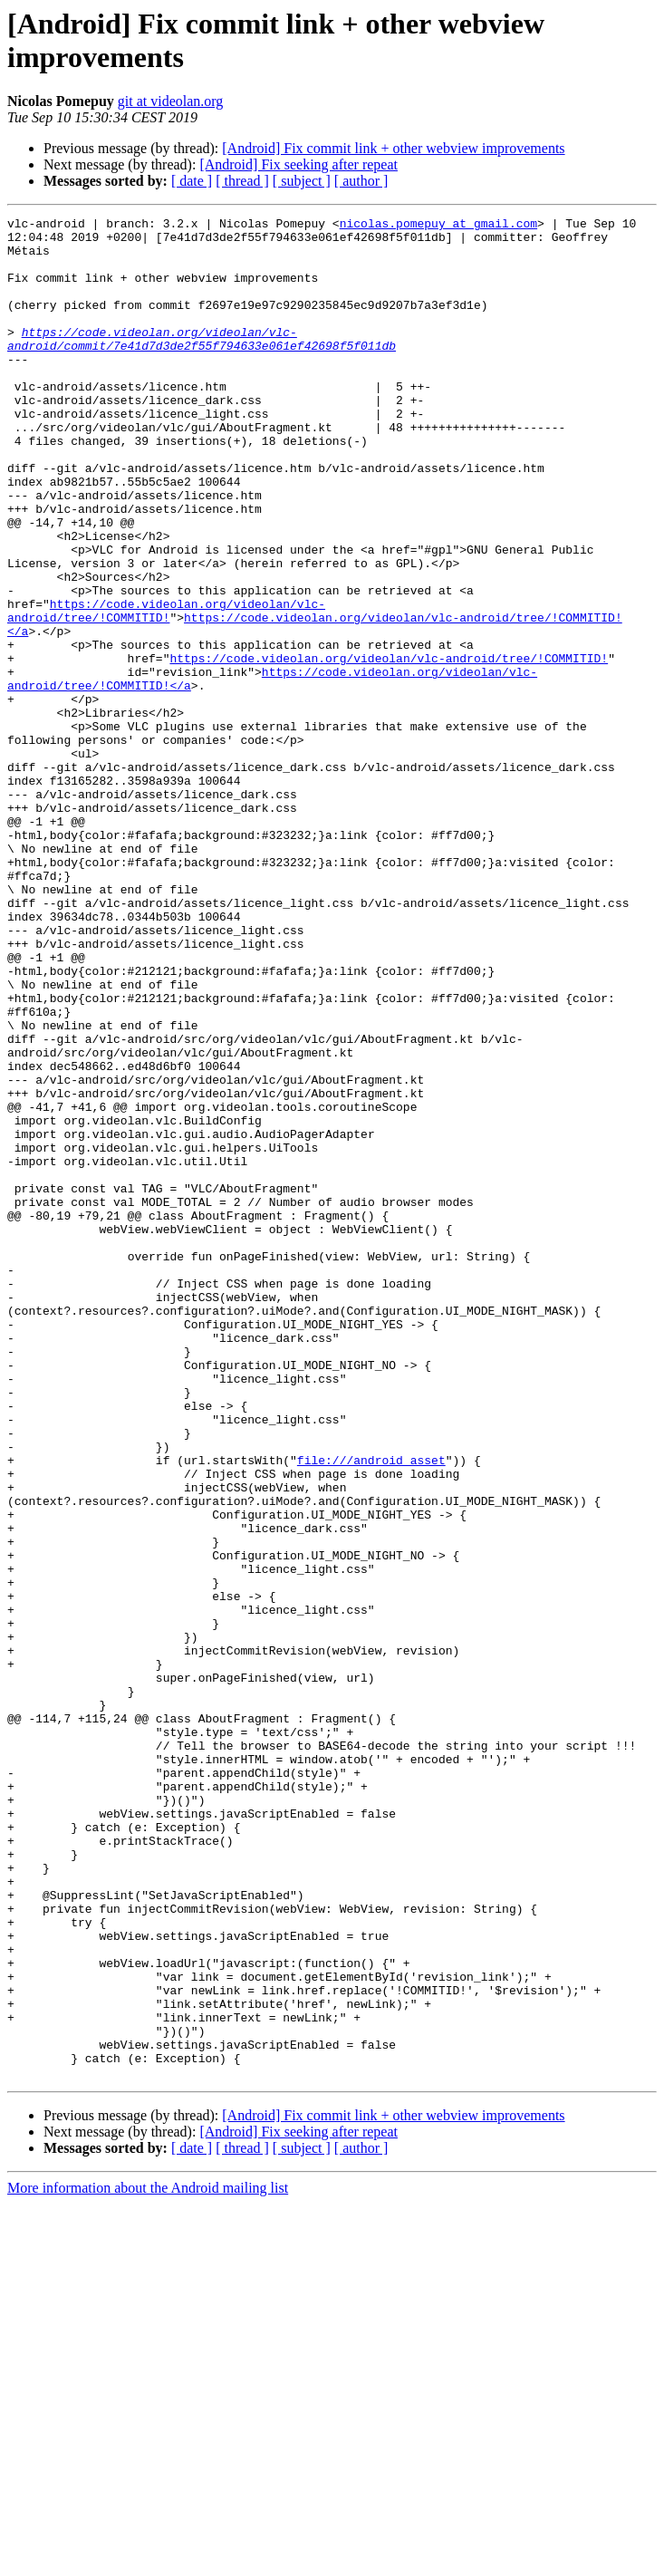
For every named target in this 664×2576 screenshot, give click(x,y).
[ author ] (361, 180)
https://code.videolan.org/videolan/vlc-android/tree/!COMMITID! (166, 690)
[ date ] (191, 180)
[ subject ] (302, 180)
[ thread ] (242, 180)
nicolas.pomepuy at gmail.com (438, 225)
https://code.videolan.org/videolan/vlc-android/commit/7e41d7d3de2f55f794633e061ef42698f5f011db (201, 364)
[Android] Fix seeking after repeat (298, 164)
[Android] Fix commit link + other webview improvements (393, 148)
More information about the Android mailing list (147, 2560)
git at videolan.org (171, 101)
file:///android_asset (371, 1710)
